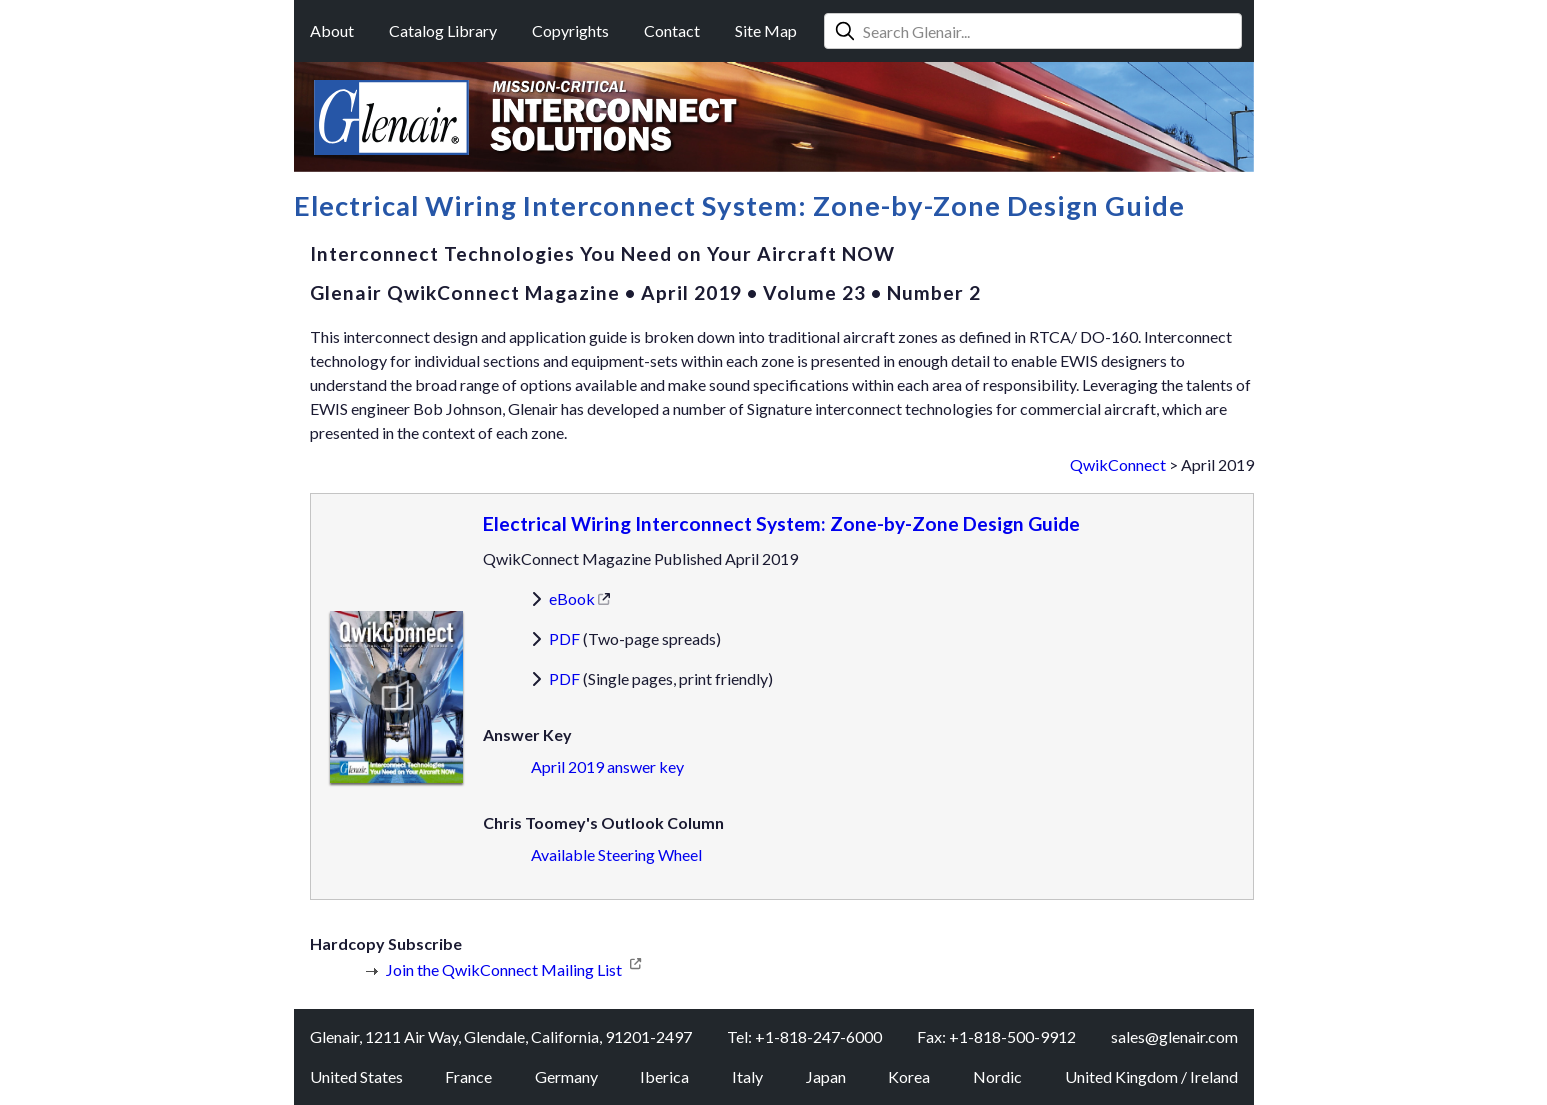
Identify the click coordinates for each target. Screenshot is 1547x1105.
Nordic (997, 1076)
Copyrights (570, 30)
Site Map (766, 30)
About (332, 30)
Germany (566, 1076)
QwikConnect (1118, 464)
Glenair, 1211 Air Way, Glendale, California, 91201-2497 (501, 1036)
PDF (564, 638)
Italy (747, 1076)
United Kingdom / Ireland (1151, 1076)
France (468, 1076)
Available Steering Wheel (616, 854)
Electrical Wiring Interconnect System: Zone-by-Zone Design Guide (781, 523)
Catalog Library (443, 30)
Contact (672, 30)
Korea (909, 1076)
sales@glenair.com (1174, 1036)
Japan (826, 1076)
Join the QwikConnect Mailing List (504, 969)
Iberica (664, 1076)
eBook (572, 598)
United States (356, 1076)
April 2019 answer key (607, 766)
